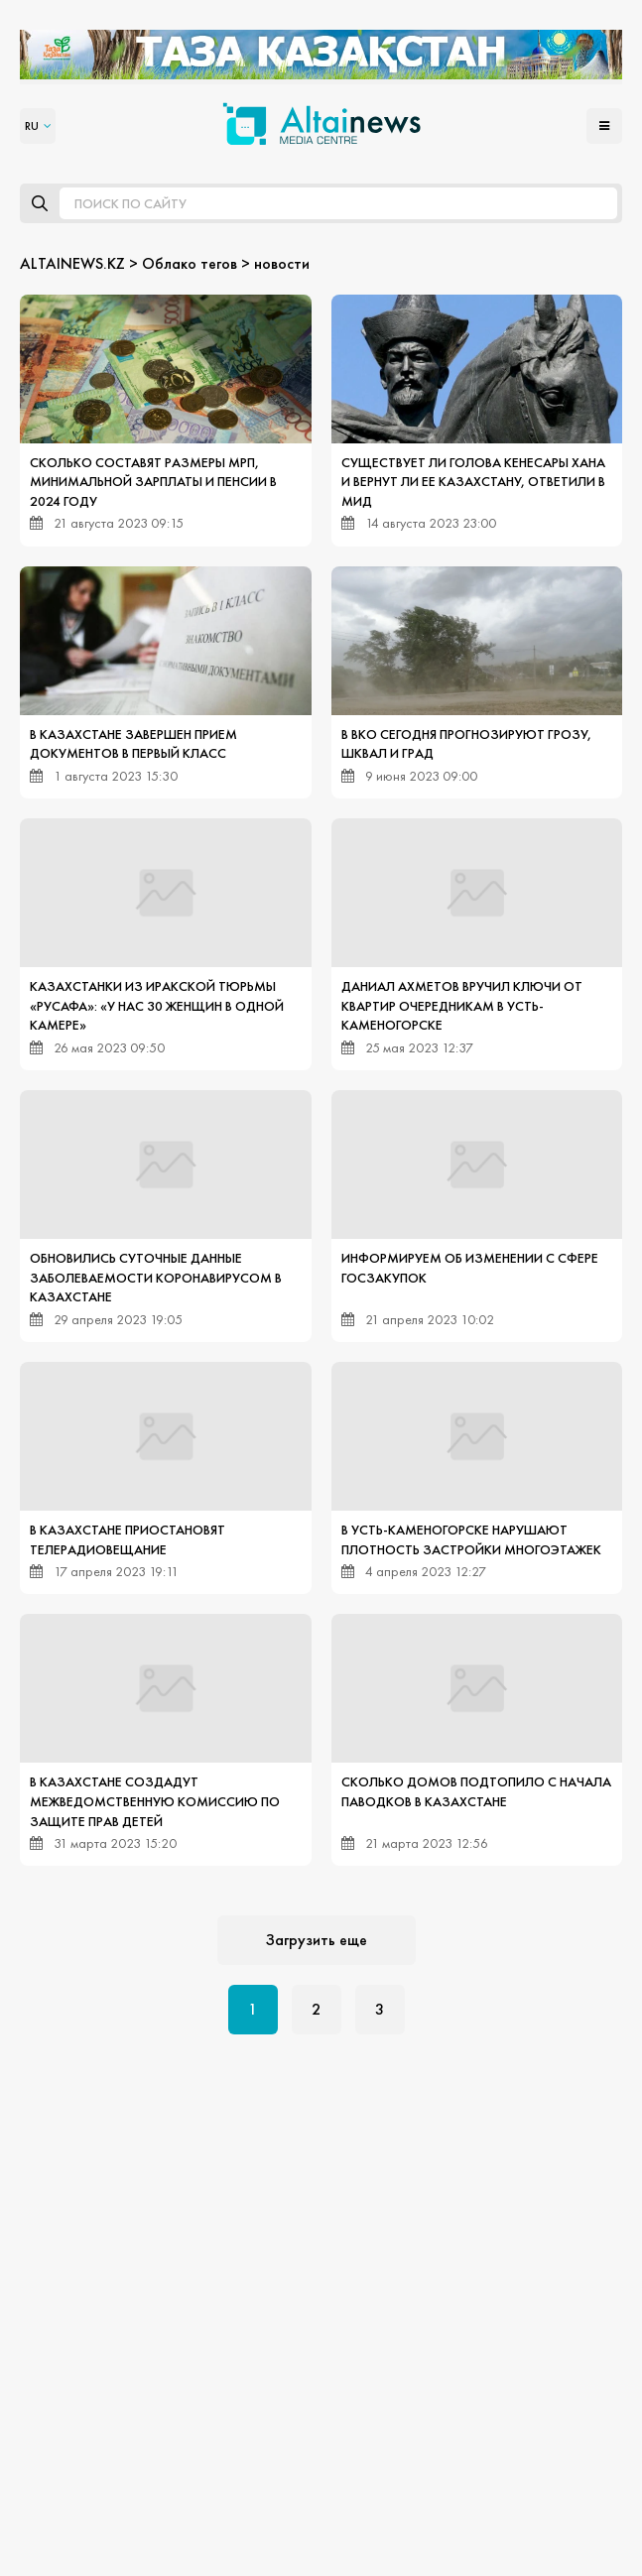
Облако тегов (189, 263)
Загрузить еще (316, 1939)
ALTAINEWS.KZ (72, 263)
